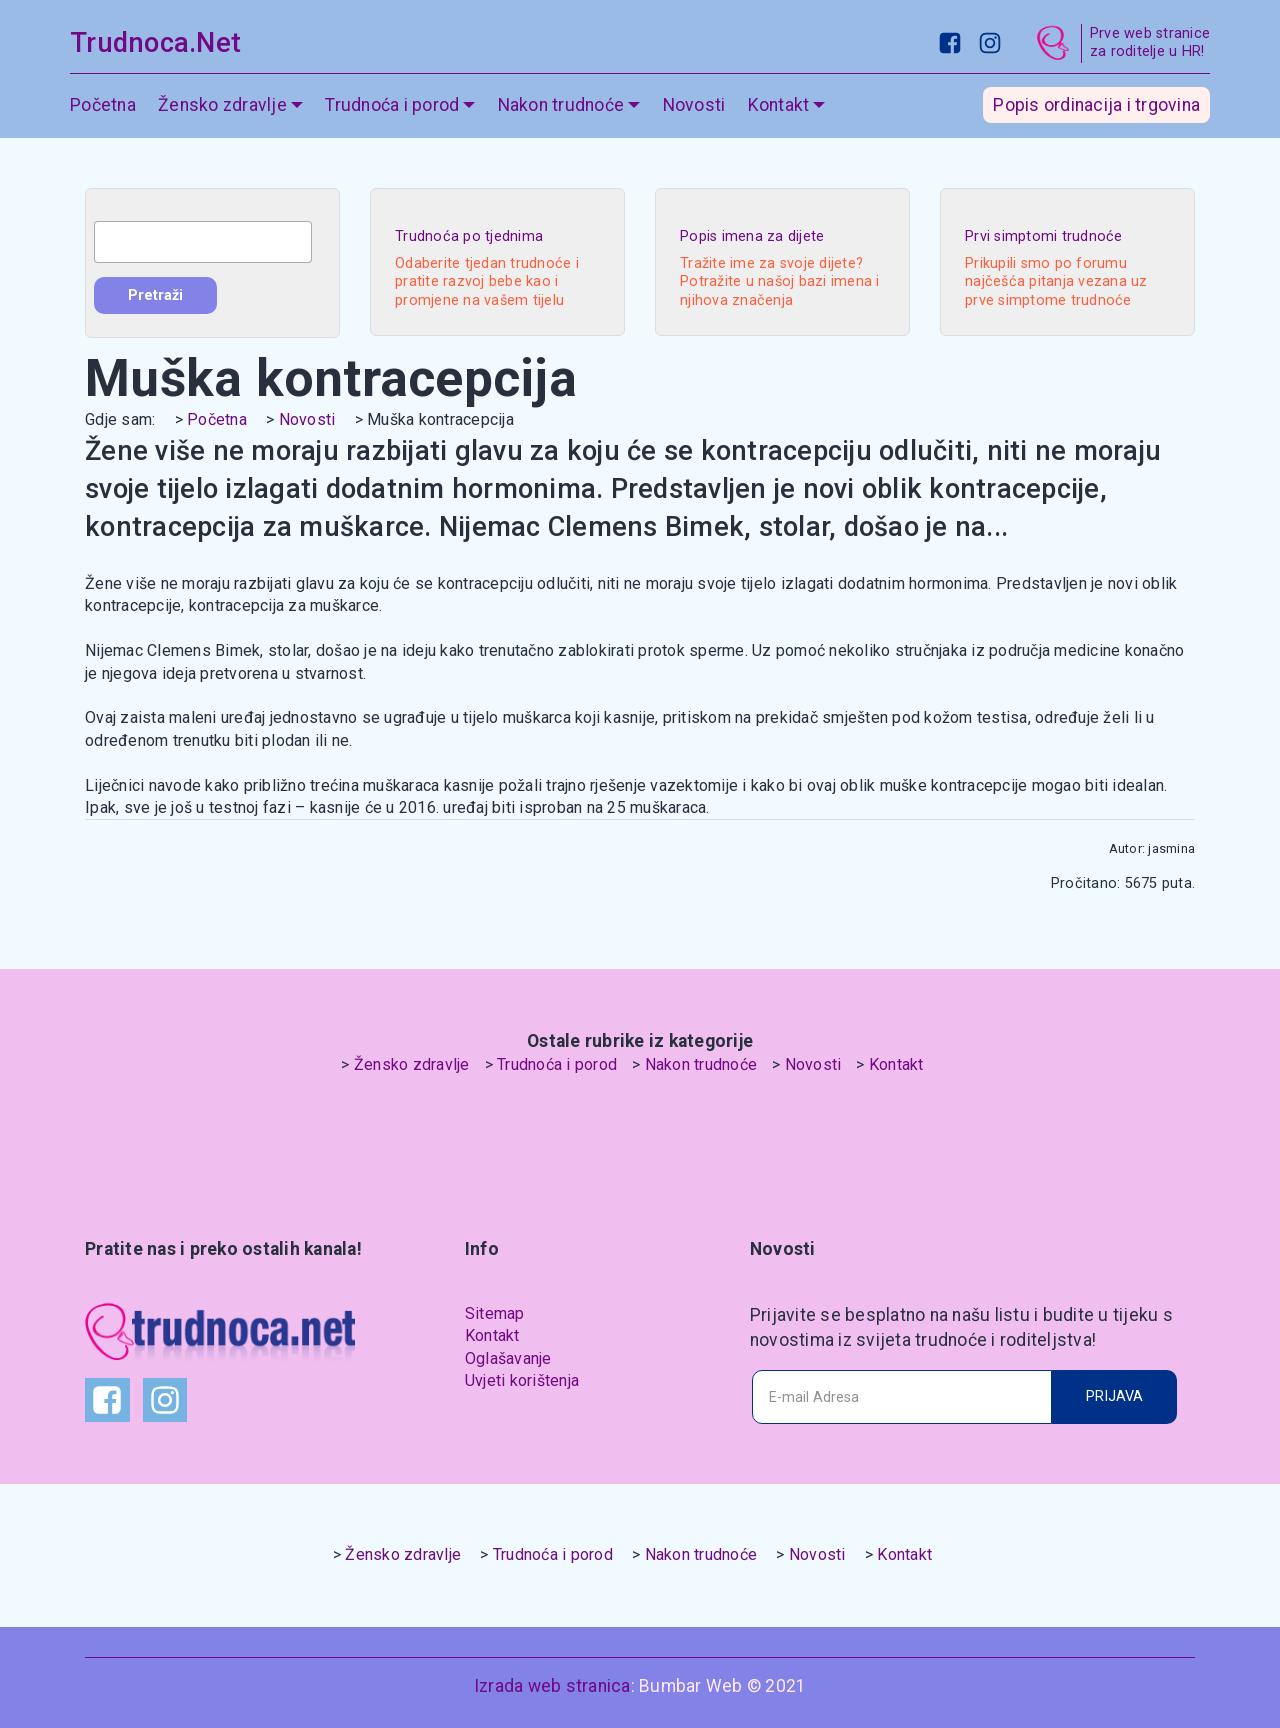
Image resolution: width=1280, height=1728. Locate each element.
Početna (103, 105)
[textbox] (203, 242)
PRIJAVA (1114, 1396)
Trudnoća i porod (392, 105)
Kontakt (779, 105)
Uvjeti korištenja (522, 1380)
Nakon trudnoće (561, 105)
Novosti (694, 105)
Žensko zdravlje (222, 105)
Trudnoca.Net (155, 43)
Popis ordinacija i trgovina (1096, 105)
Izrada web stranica (552, 1686)
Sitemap (495, 1313)
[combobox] (203, 242)
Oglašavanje (508, 1358)
